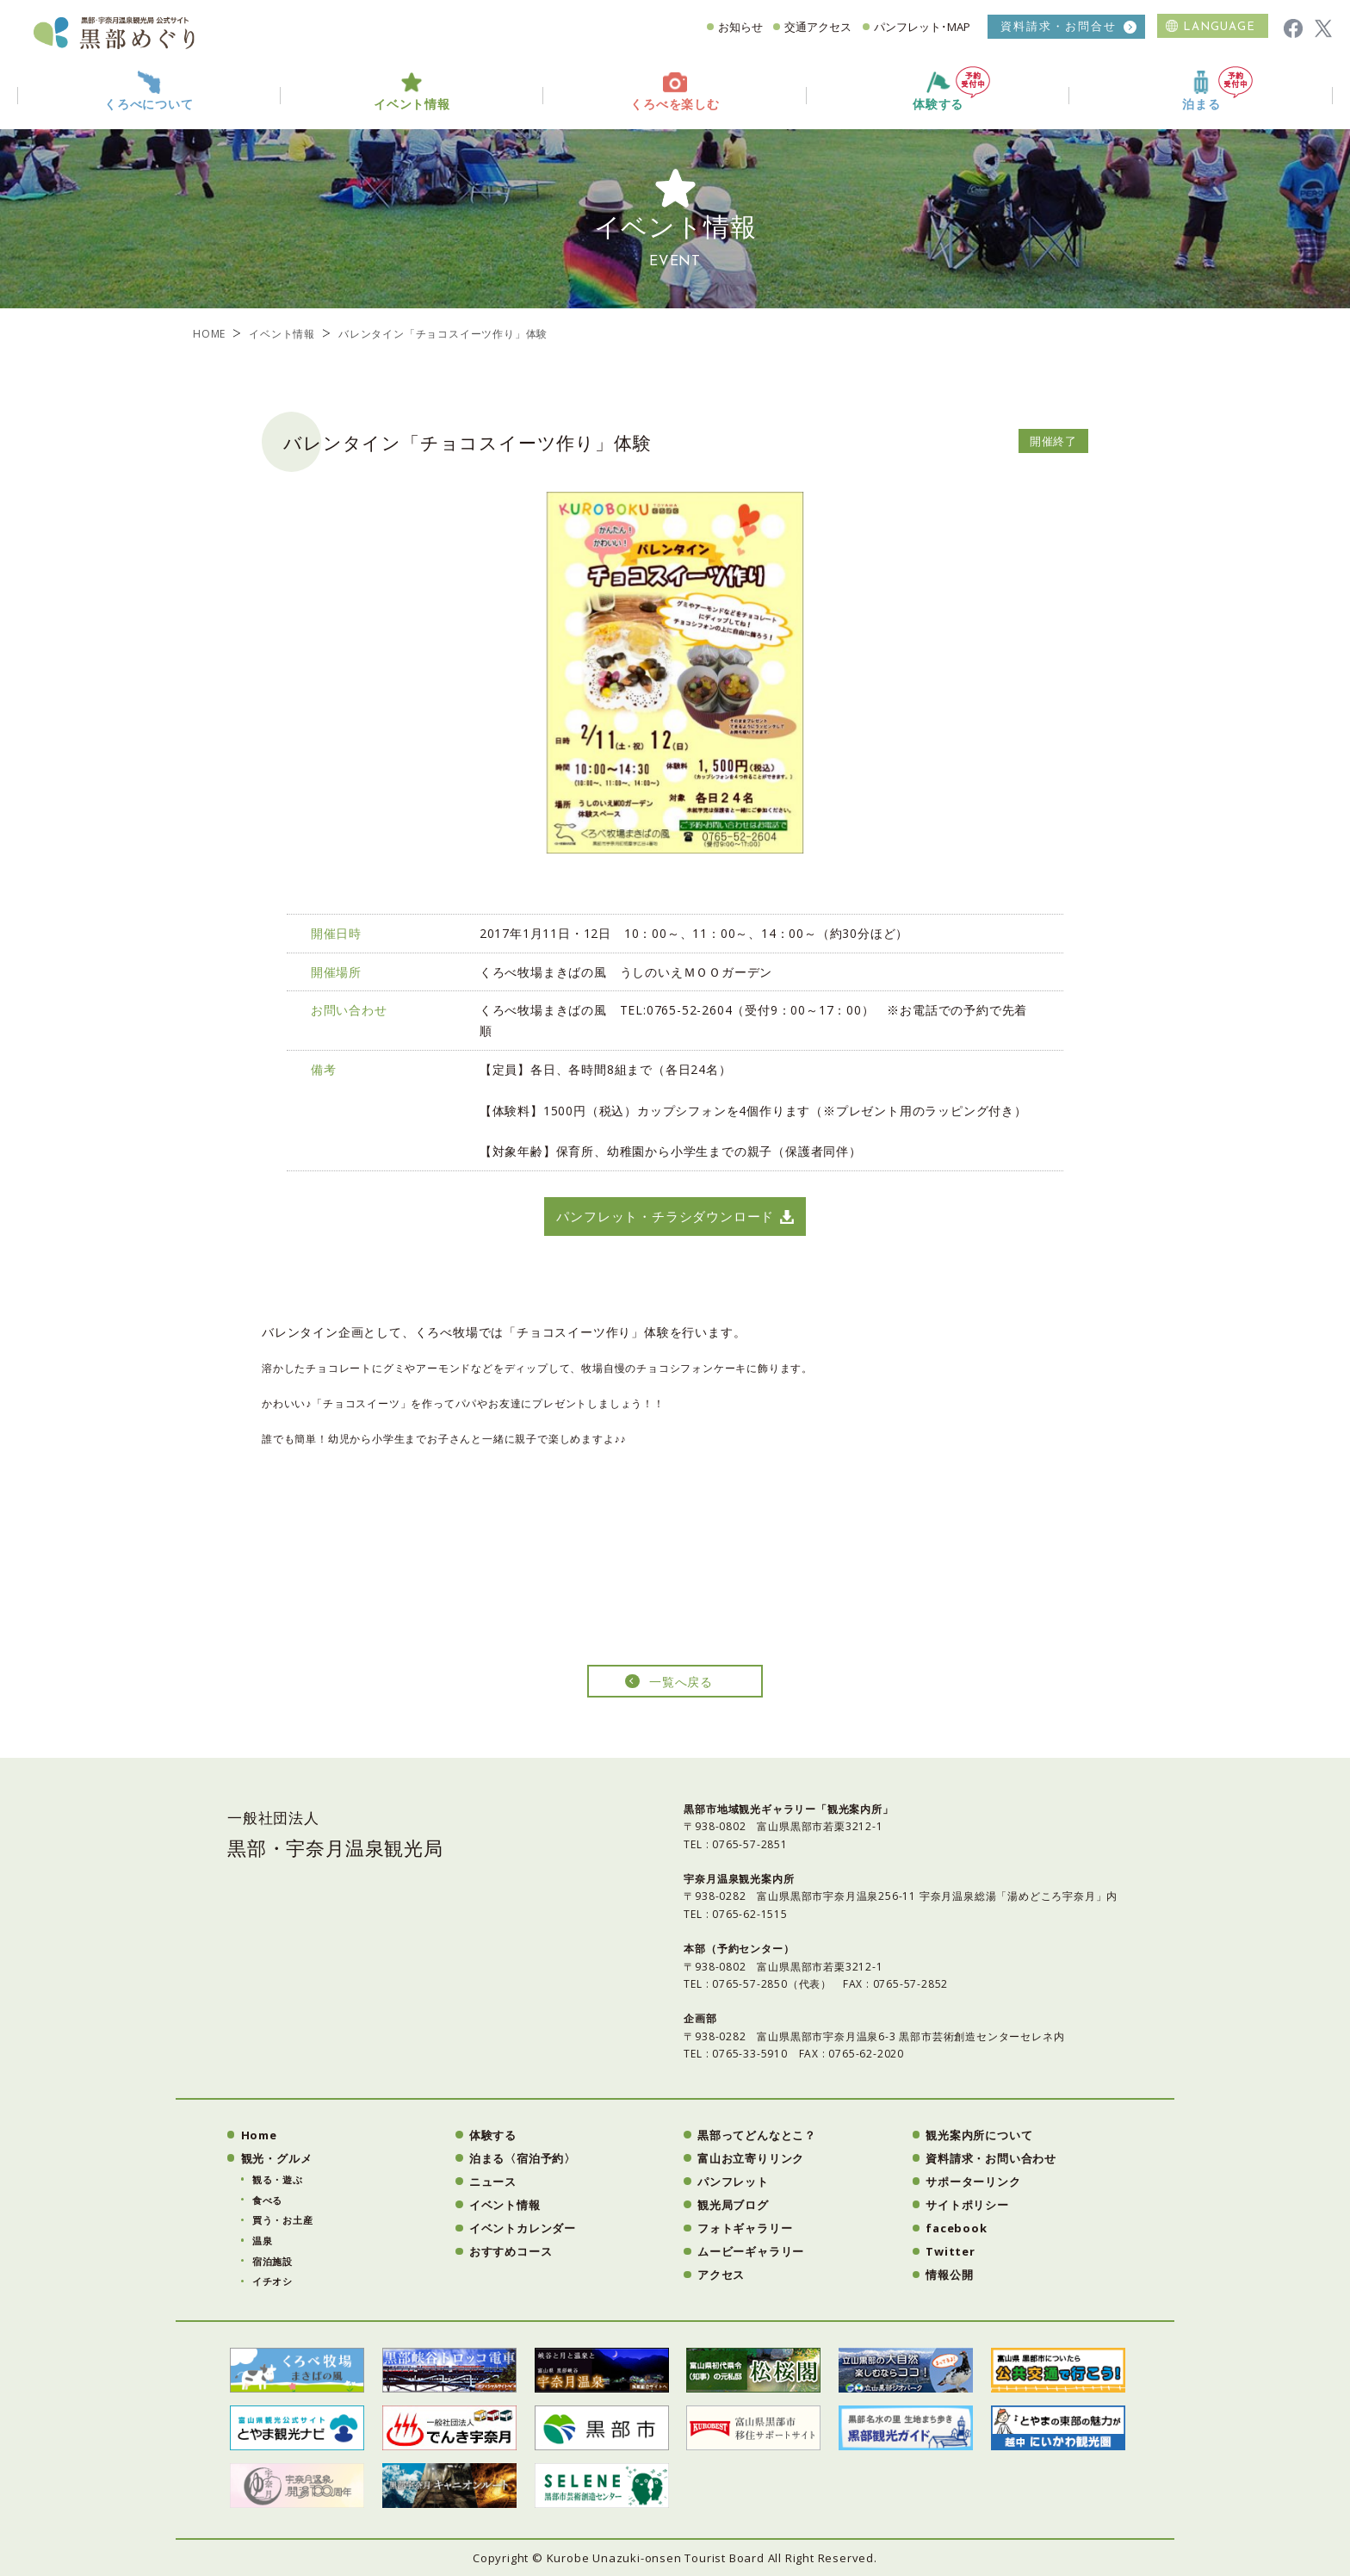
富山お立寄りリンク (750, 2158)
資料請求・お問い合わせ (991, 2158)
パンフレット (733, 2181)
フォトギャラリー (744, 2228)
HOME (209, 333)
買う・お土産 (282, 2219)
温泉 (262, 2240)
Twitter (950, 2251)
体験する (951, 89)
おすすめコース (511, 2251)
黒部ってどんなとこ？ (756, 2135)
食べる (267, 2200)
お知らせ (740, 26)
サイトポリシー (967, 2205)
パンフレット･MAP (922, 26)
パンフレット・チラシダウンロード (665, 1216)
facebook (956, 2228)
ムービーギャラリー (750, 2251)
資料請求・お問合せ (1058, 26)
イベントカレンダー (522, 2228)
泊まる (1217, 89)
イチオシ (272, 2281)
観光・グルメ (277, 2158)
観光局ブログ (733, 2205)
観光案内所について (979, 2135)
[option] (675, 672)
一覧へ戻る (681, 1681)
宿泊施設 (272, 2261)
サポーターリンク (973, 2181)
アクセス (721, 2274)
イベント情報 (282, 333)
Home (259, 2135)
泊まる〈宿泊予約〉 (522, 2158)
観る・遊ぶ (277, 2179)
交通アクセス (817, 26)
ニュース (493, 2181)
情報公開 (949, 2274)
